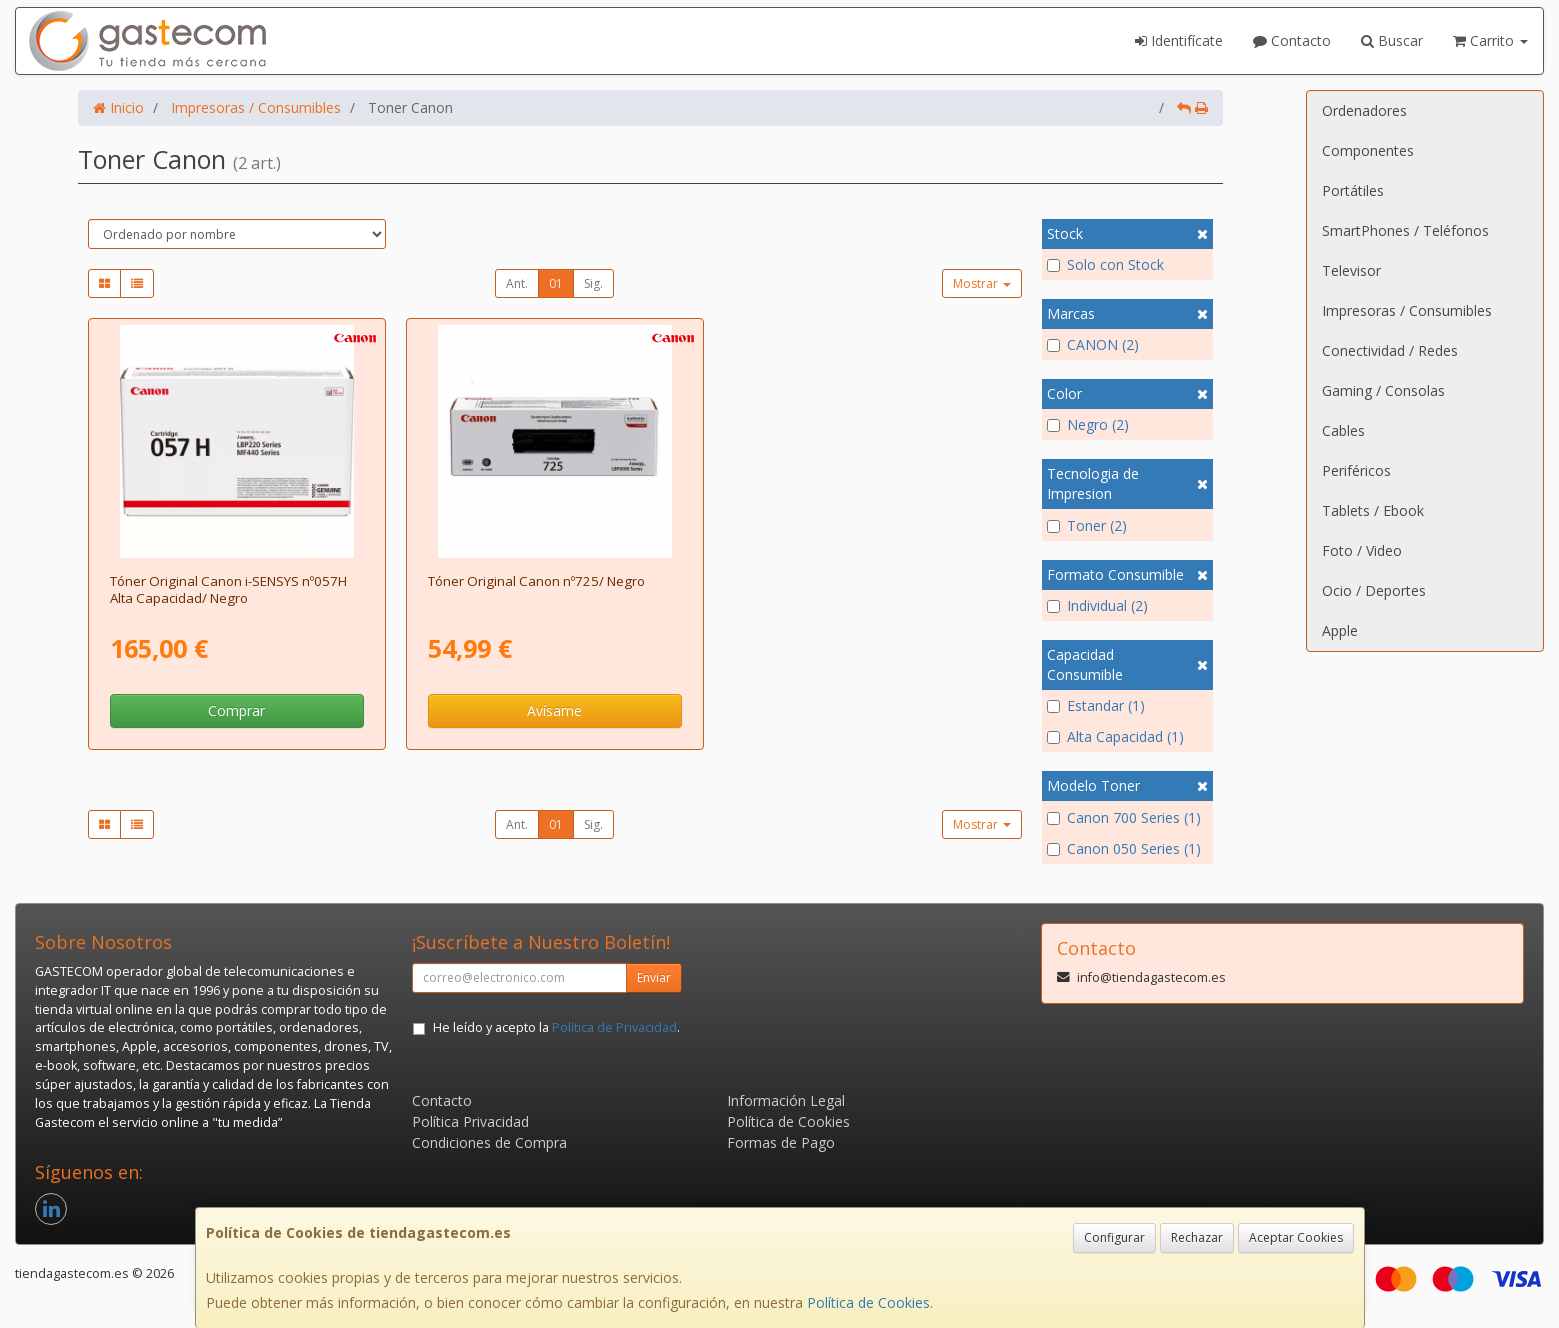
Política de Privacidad (614, 1027)
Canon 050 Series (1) (1124, 848)
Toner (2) (1087, 525)
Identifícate (1179, 40)
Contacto (1292, 40)
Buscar (1392, 40)
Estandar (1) (1096, 705)
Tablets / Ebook (1373, 510)
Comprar (236, 710)
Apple (1340, 630)
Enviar (654, 977)
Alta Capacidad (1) (1115, 736)
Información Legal (786, 1100)
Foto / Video (1362, 550)
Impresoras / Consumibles (1407, 310)
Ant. (517, 283)
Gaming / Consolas (1383, 390)
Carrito (1490, 40)
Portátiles (1353, 190)
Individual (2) (1097, 605)
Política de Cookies (868, 1302)
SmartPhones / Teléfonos (1405, 230)
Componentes (1368, 150)
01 (556, 283)
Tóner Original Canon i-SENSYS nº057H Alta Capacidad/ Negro (228, 589)
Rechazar (1197, 1237)
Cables (1343, 430)
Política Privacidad (470, 1121)
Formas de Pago (781, 1142)
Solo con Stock (1105, 264)
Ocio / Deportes (1374, 590)
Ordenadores (1364, 110)
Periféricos (1356, 470)
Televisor (1351, 270)
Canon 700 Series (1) (1124, 817)
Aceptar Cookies (1296, 1237)
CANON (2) (1093, 344)
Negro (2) (1088, 424)
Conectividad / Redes (1390, 350)
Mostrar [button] (982, 283)
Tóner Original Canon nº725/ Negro (536, 581)
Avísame (554, 710)
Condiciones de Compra (489, 1142)
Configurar (1114, 1237)
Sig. (593, 283)
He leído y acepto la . (556, 1027)
